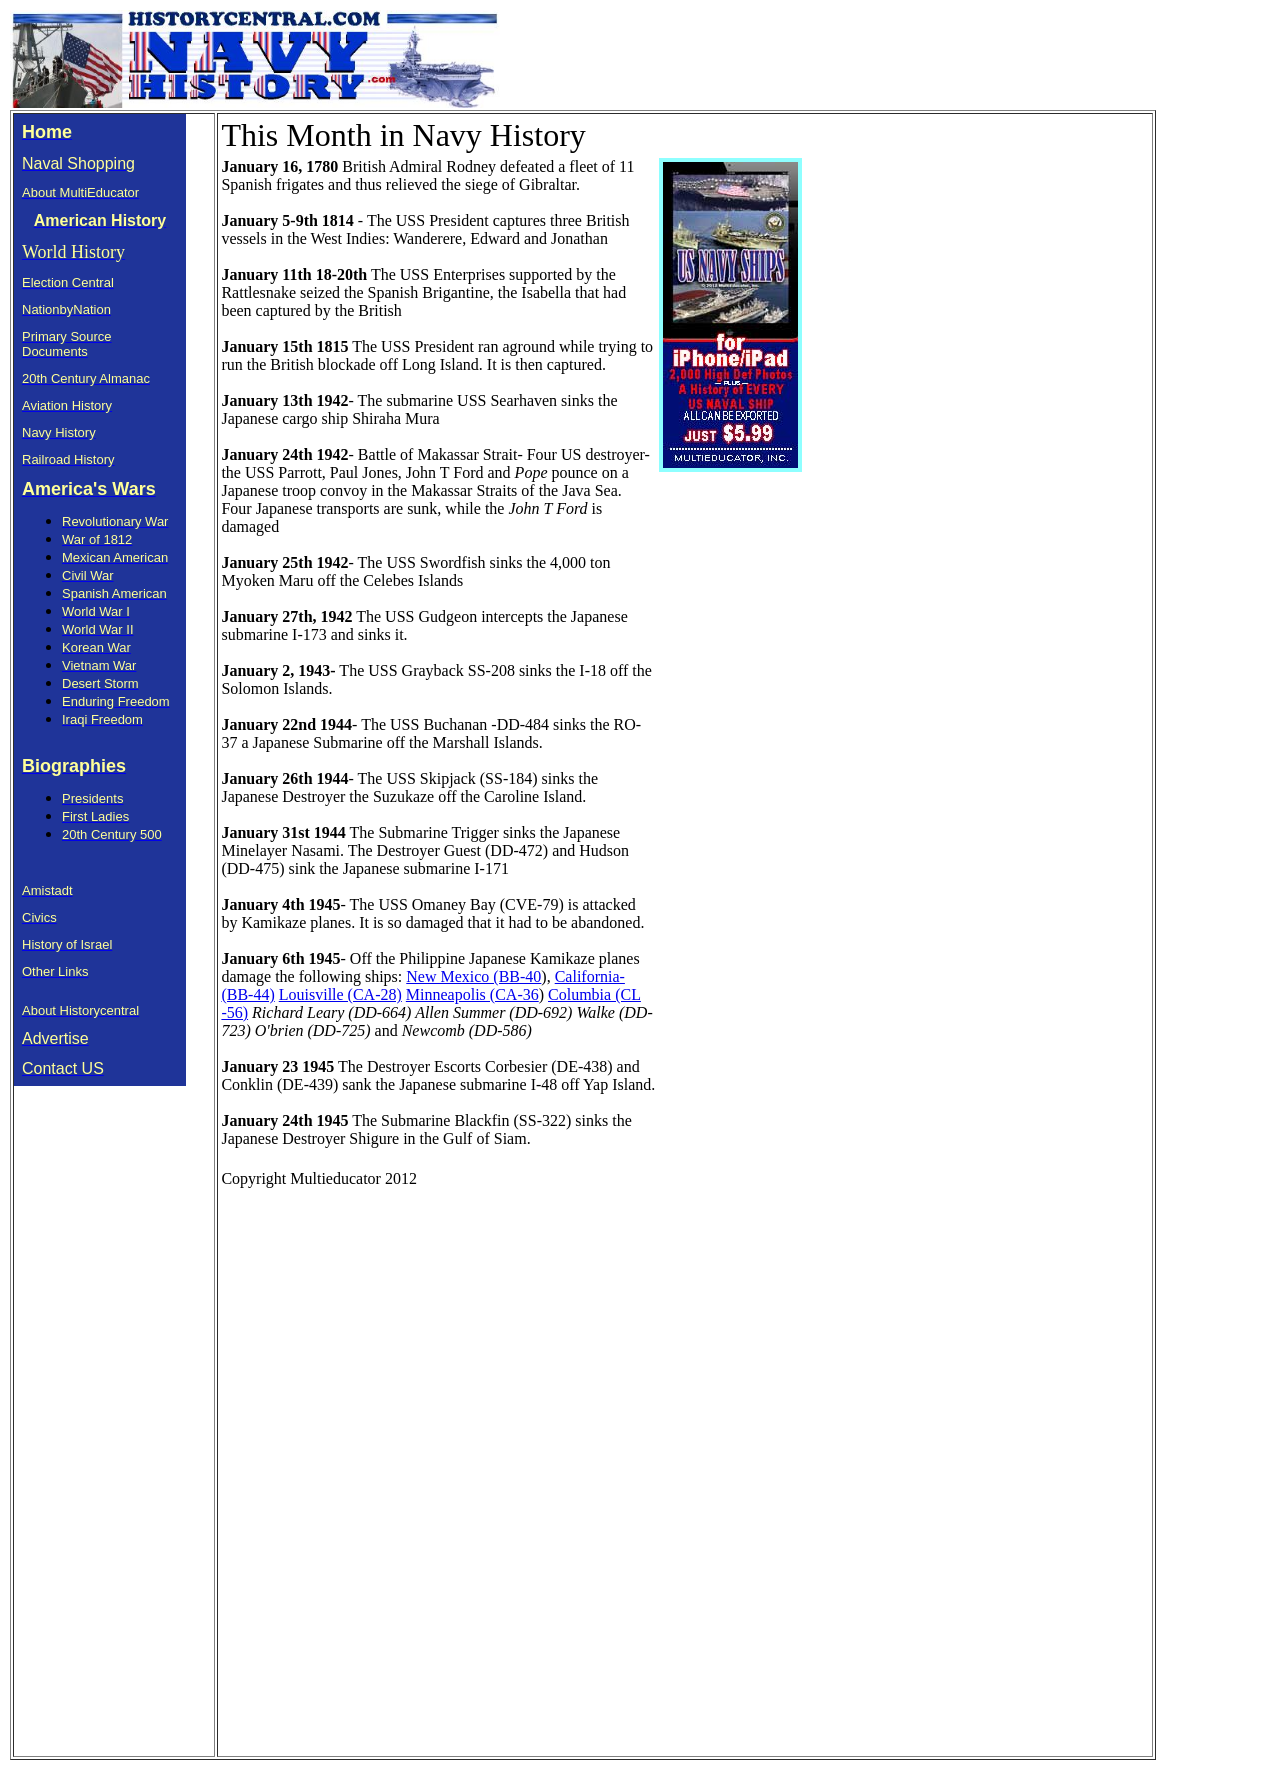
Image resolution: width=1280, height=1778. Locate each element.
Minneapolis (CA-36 (472, 994)
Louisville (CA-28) (340, 994)
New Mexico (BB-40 (473, 976)
